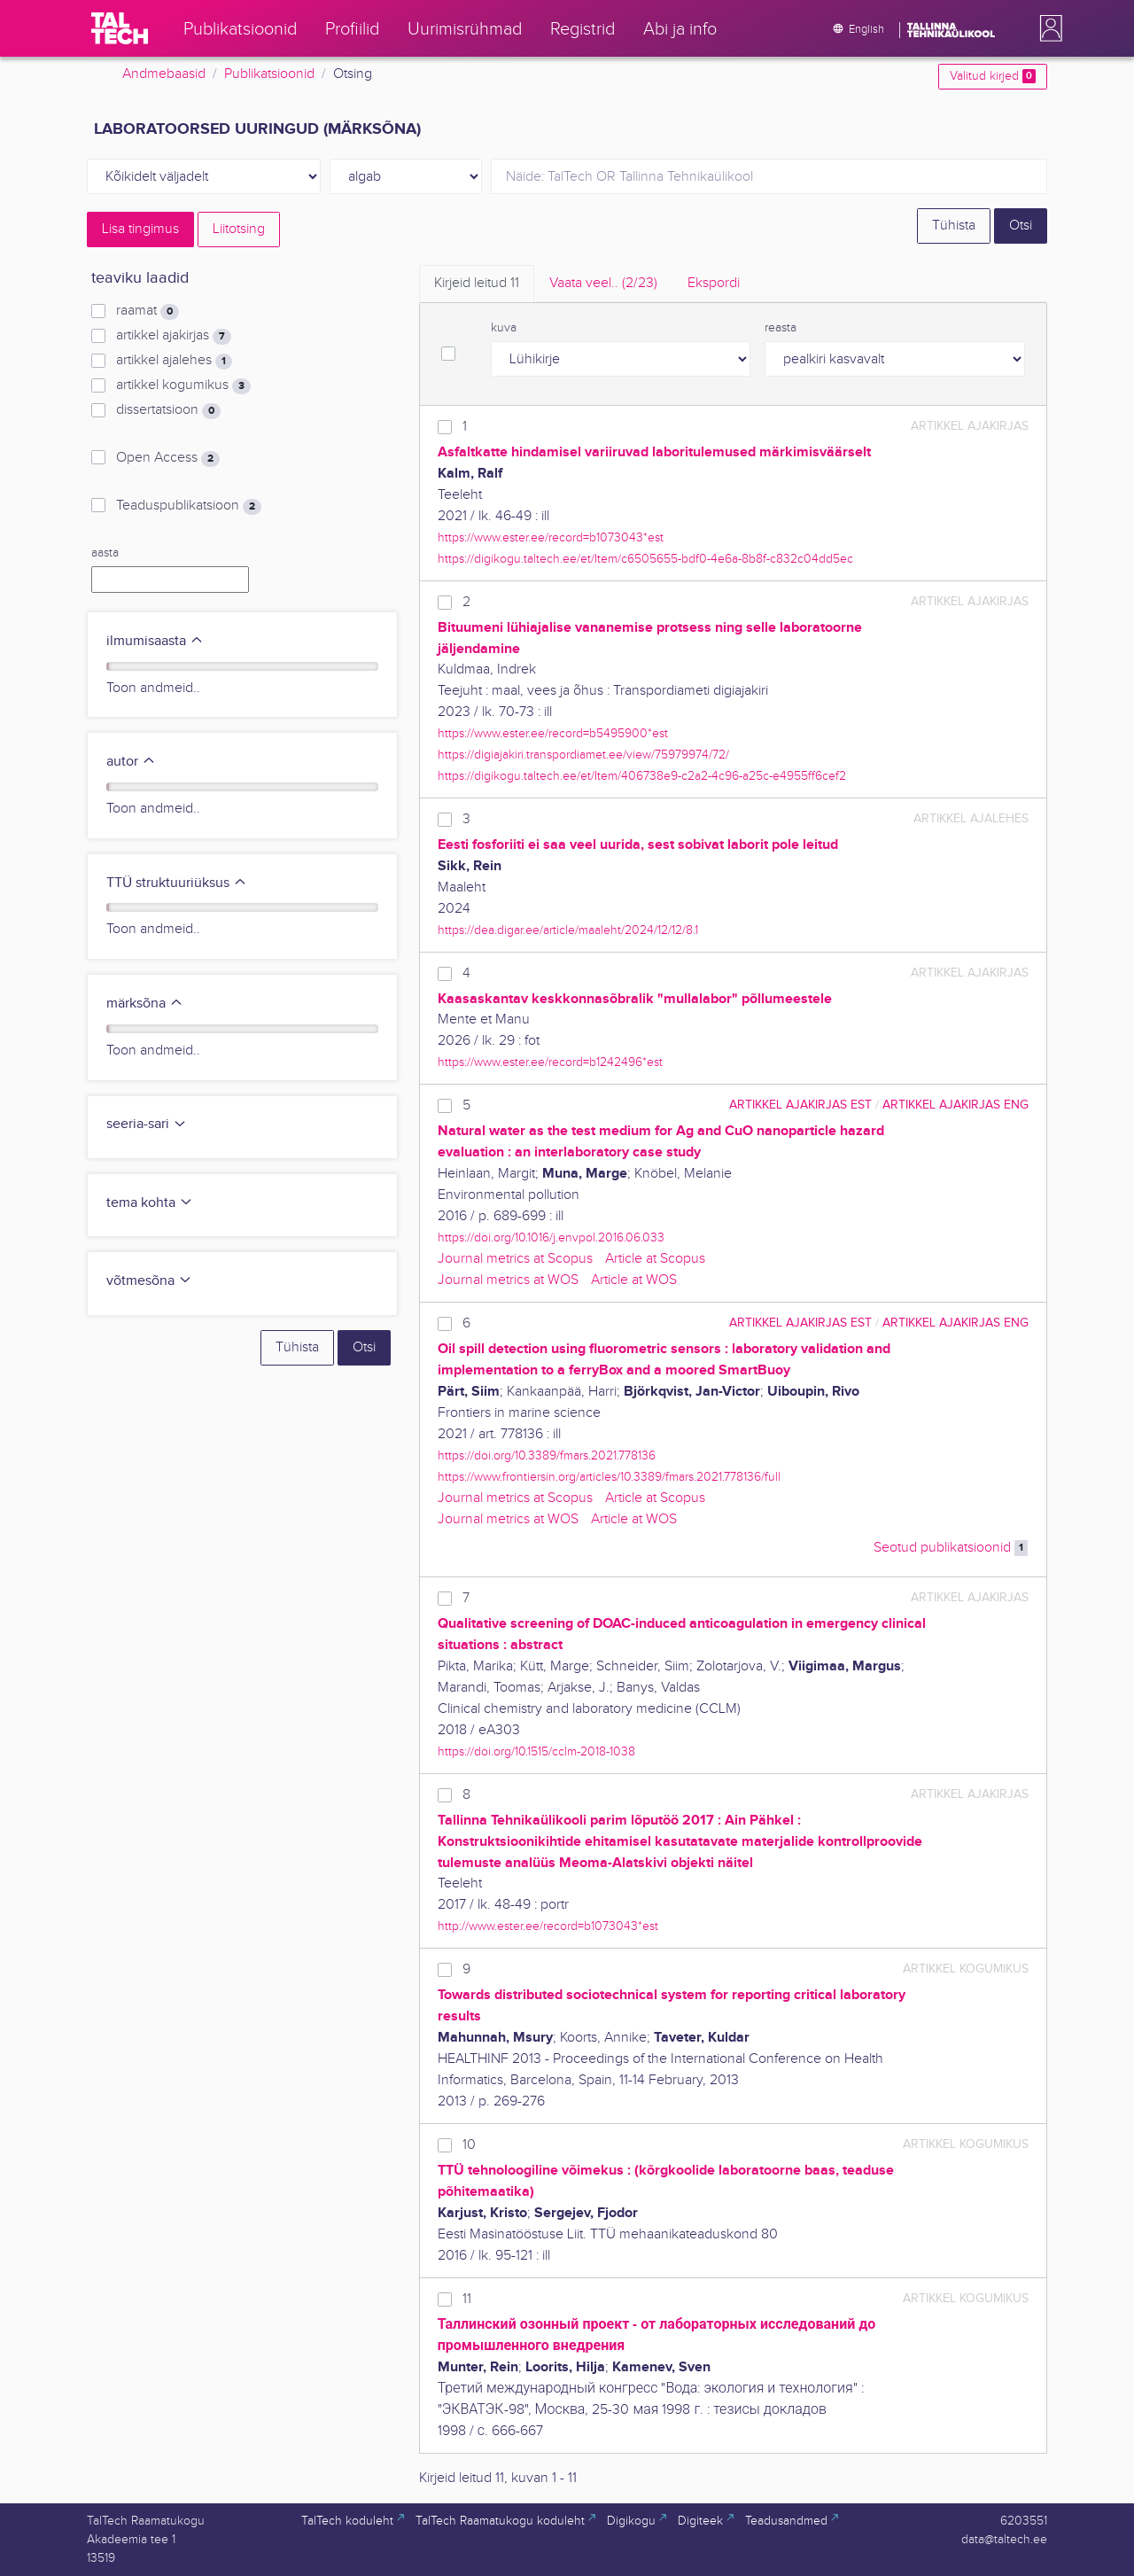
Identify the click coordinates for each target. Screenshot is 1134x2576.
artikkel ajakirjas (173, 336)
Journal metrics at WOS (508, 1280)
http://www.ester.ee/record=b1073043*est (548, 1926)
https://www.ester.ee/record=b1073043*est (551, 537)
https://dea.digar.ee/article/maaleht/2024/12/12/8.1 (568, 930)
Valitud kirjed (993, 76)
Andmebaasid (164, 74)
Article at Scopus (655, 1258)
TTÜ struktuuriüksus (176, 883)
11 (466, 2299)
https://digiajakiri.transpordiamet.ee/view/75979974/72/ (583, 754)
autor (131, 761)
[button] (1047, 28)
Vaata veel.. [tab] (603, 283)
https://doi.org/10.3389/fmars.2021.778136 (547, 1455)
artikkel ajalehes (174, 361)
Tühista (953, 225)
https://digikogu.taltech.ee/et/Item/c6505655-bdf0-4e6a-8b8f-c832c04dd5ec (645, 558)
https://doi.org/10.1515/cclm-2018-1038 (536, 1751)
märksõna (144, 1003)
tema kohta (149, 1203)
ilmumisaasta (155, 641)
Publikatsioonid (269, 74)
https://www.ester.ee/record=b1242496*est (550, 1062)
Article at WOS (634, 1280)
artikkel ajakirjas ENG (955, 1104)
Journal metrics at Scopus (515, 1258)
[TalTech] (119, 28)
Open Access (168, 458)
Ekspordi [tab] (713, 283)
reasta (780, 328)
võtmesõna (149, 1280)
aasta (105, 553)
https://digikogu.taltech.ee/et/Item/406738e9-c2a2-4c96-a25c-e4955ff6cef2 (642, 775)
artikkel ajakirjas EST (800, 1104)
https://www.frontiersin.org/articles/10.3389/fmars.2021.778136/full (609, 1476)
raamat (147, 311)
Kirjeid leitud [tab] (476, 283)
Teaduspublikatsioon (188, 506)
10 (469, 2144)
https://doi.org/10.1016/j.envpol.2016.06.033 (551, 1237)
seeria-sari (146, 1124)
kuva (504, 328)
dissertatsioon (168, 410)
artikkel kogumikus (183, 385)
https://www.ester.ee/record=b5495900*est (553, 733)
